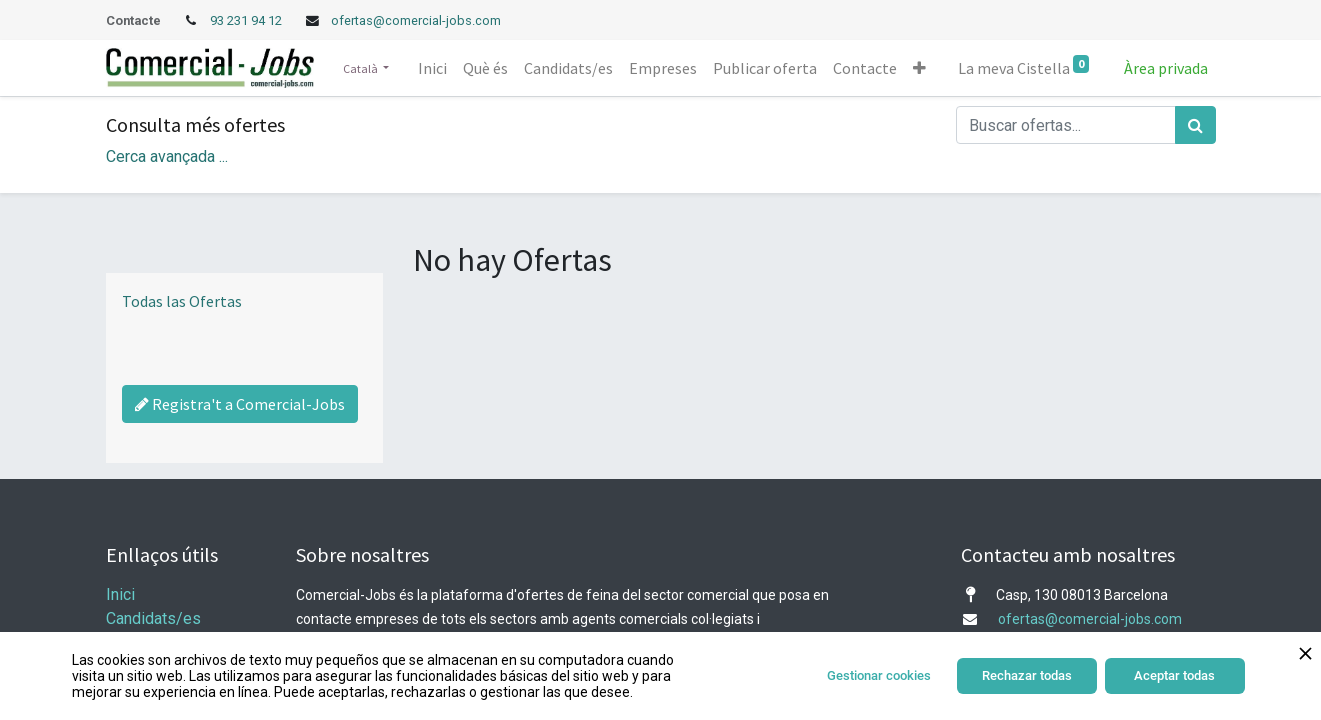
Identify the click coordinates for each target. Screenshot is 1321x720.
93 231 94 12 (247, 20)
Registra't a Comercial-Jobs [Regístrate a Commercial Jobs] (240, 404)
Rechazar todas (1027, 675)
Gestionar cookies (879, 675)
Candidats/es (153, 618)
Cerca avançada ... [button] (167, 156)
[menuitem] (432, 68)
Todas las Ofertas (182, 301)
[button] (919, 68)
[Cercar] (1195, 125)
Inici (120, 594)
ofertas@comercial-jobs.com (416, 20)
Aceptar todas (1174, 675)
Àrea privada (1166, 68)
